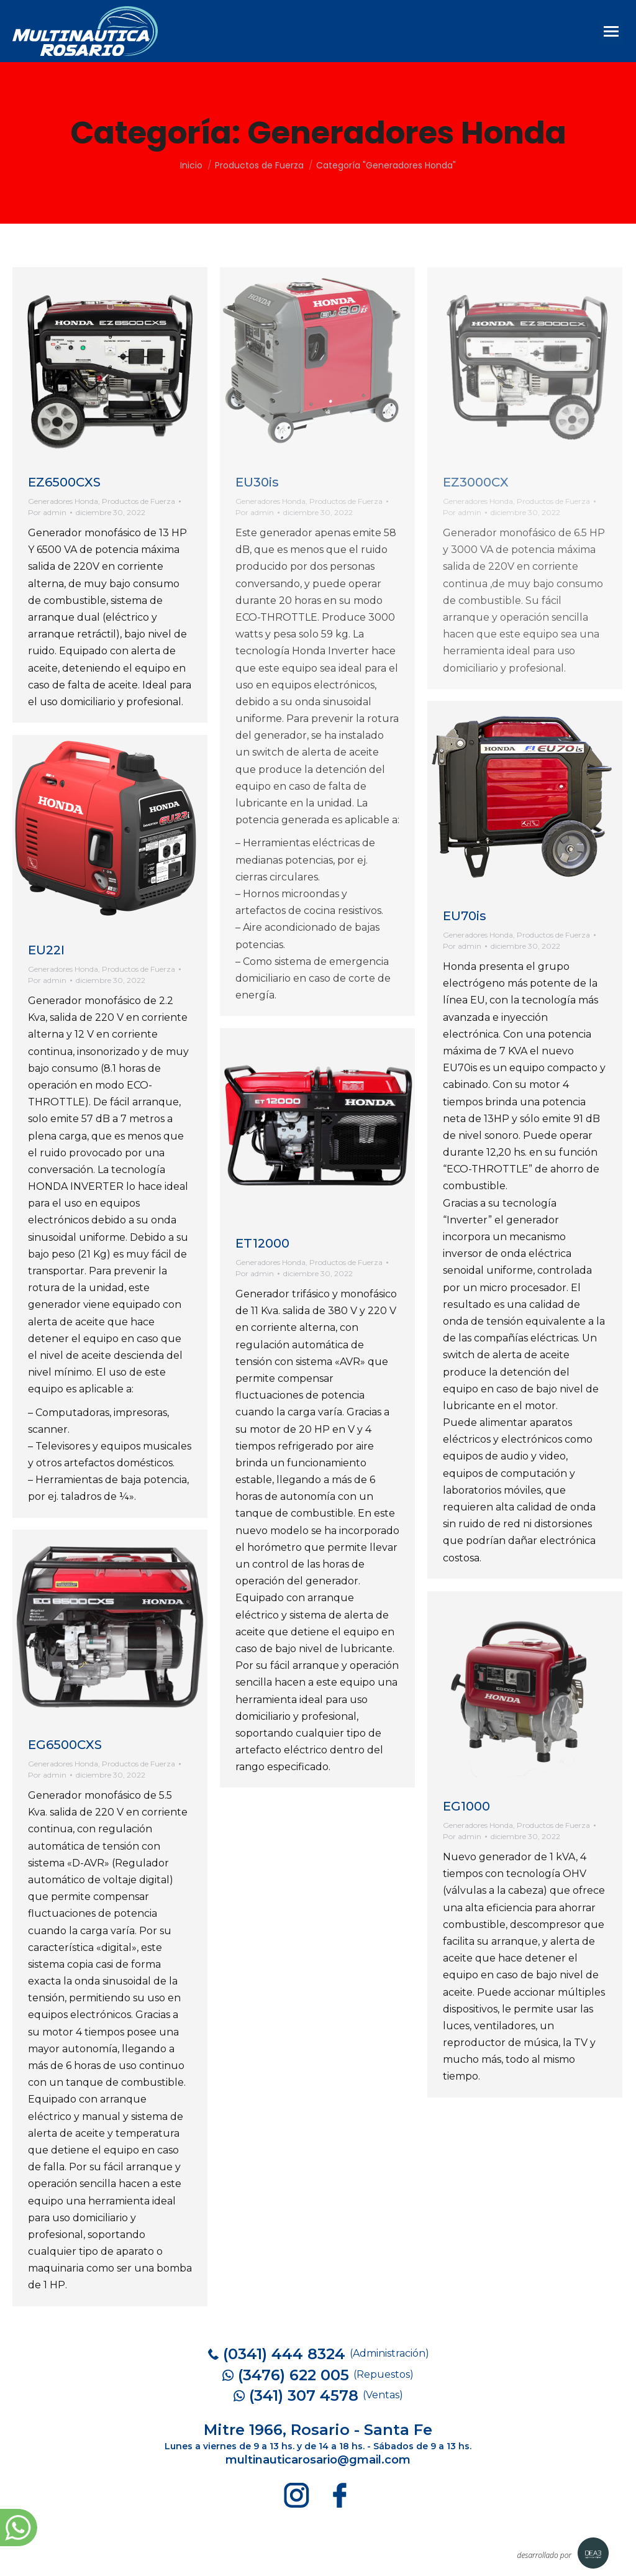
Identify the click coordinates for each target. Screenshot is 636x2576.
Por (47, 512)
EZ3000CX (476, 482)
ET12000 (262, 1243)
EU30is (257, 482)
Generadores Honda (63, 501)
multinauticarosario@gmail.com (318, 2460)
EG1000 (466, 1806)
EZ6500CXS (64, 482)
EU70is (464, 915)
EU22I (46, 950)
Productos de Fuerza (138, 501)
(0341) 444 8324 (284, 2354)
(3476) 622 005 (293, 2375)
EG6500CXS (65, 1744)
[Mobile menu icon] (611, 31)
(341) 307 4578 (303, 2395)
